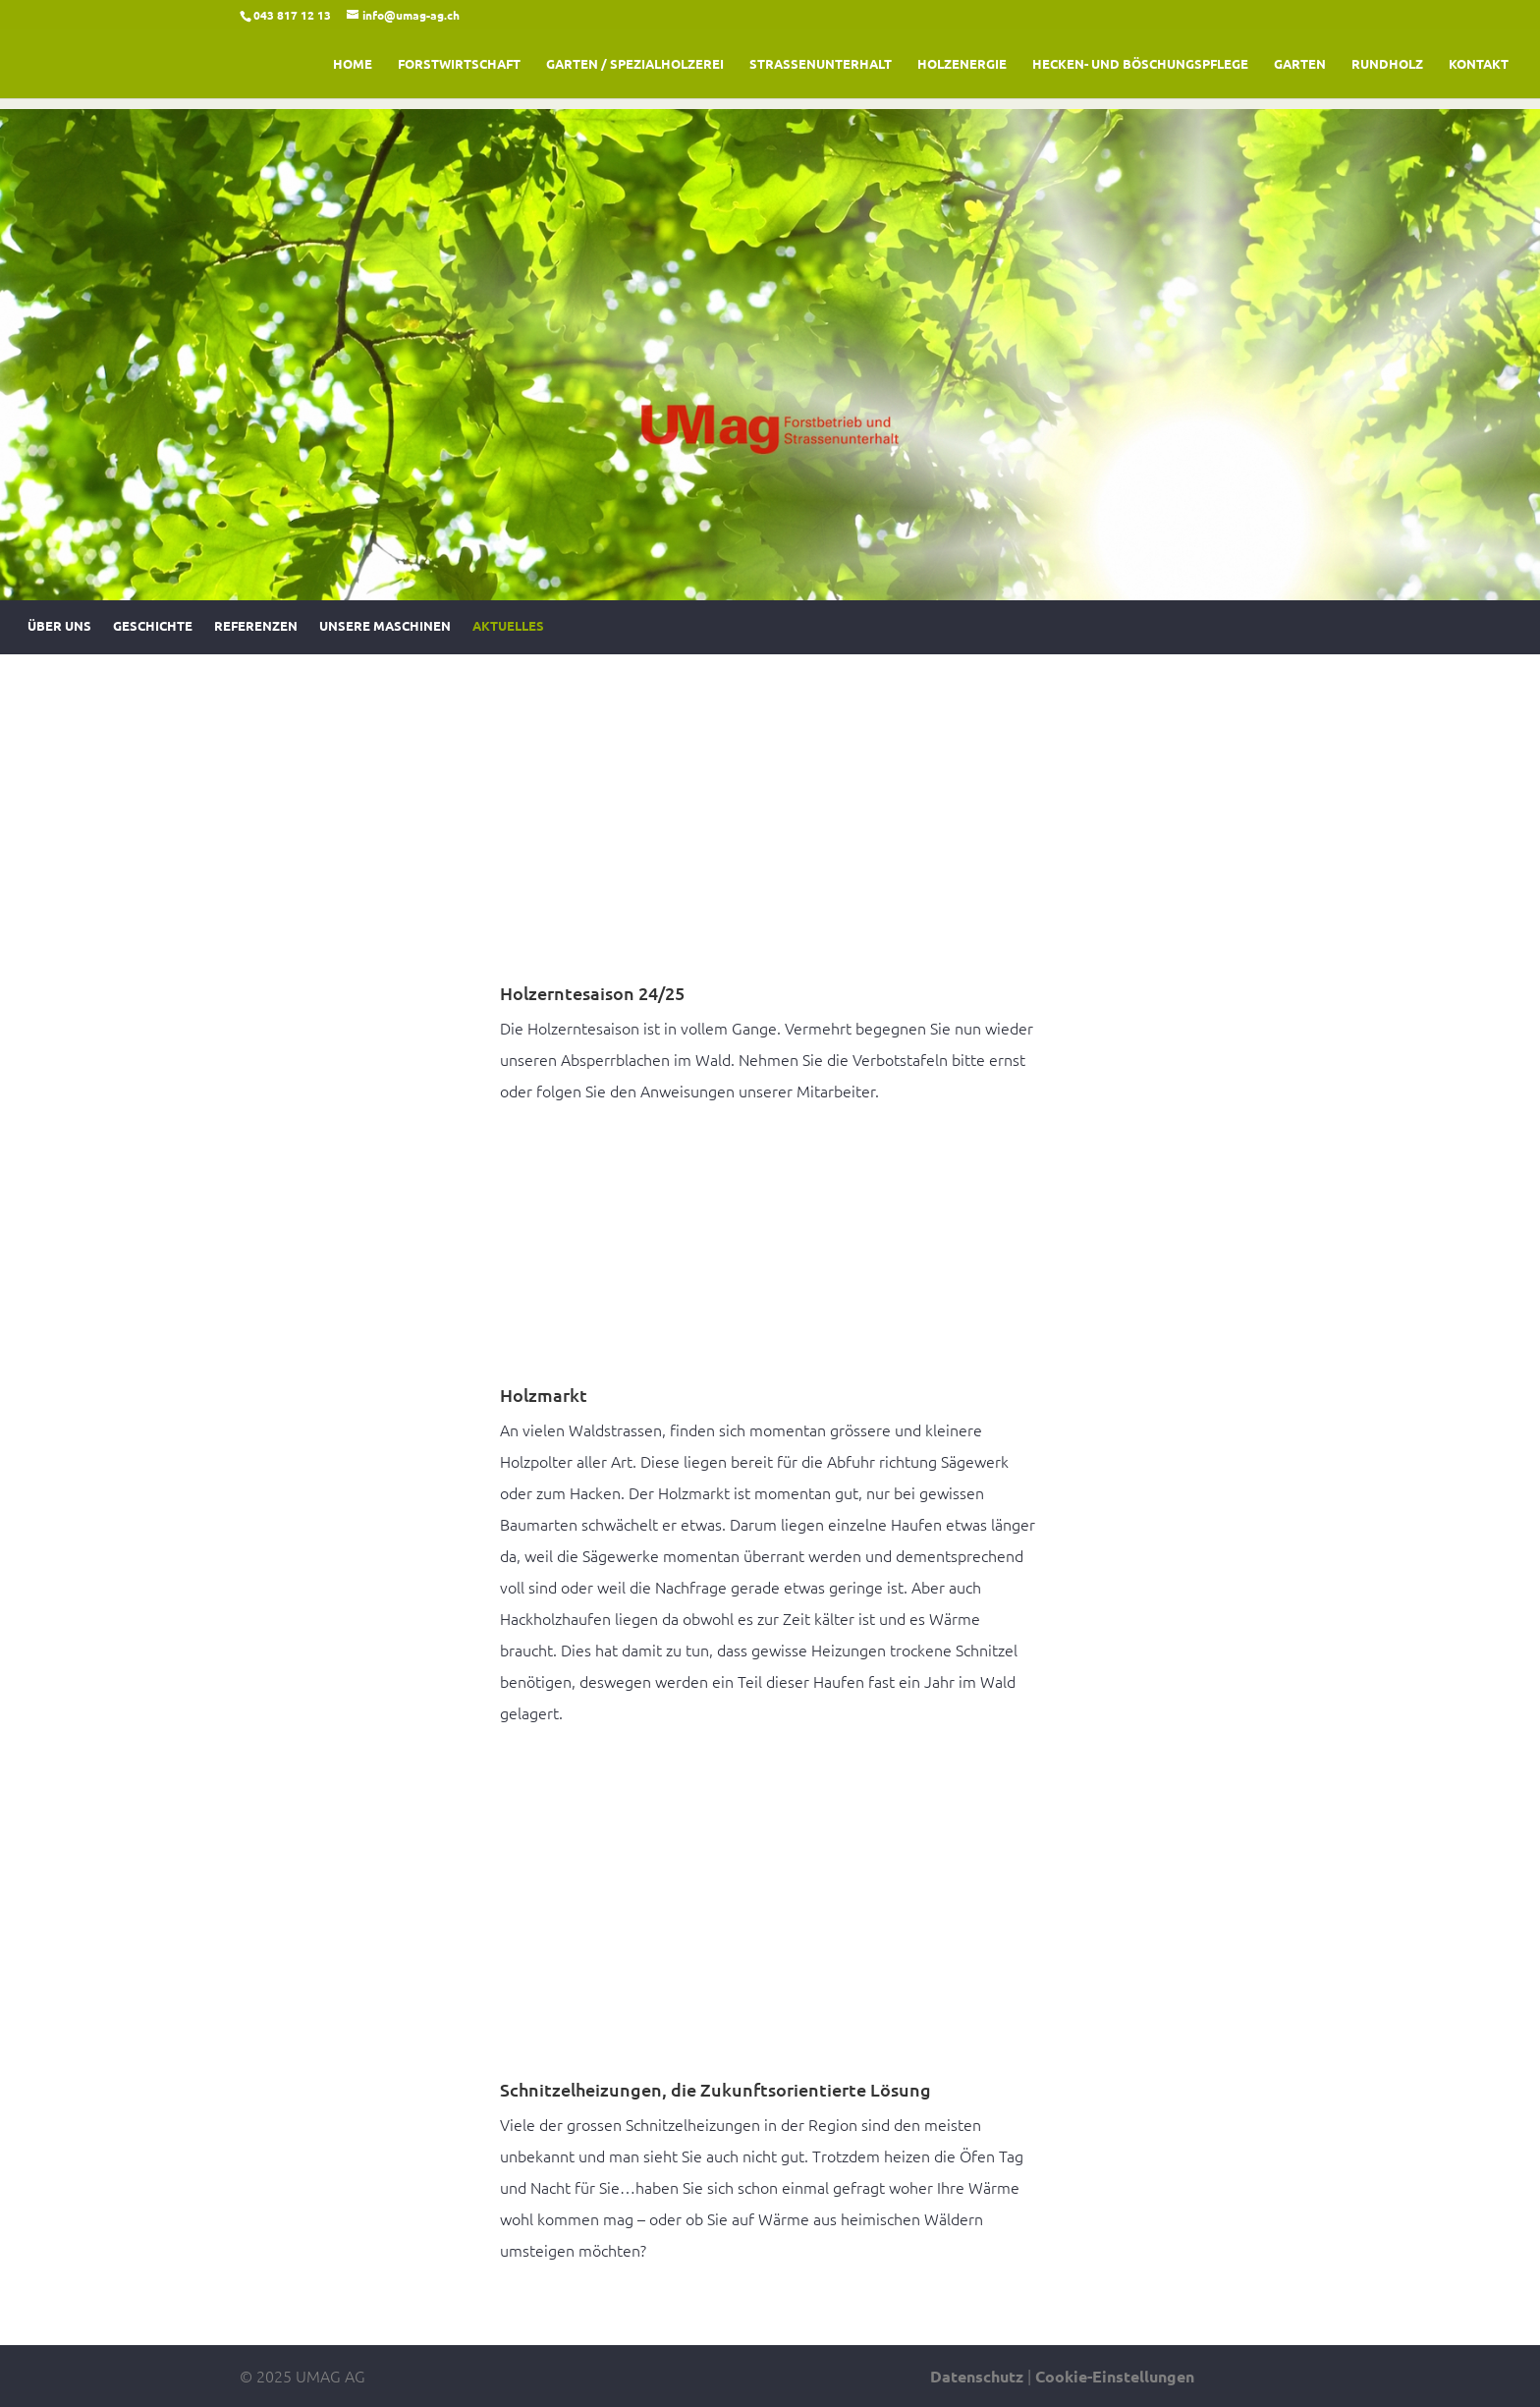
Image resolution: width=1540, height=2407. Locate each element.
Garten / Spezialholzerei (635, 64)
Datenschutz (976, 2376)
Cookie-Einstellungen (1114, 2376)
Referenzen (256, 630)
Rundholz (1387, 64)
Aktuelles (508, 630)
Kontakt (1479, 64)
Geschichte (152, 630)
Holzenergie (962, 64)
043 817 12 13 (292, 15)
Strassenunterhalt (820, 64)
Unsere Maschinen (385, 630)
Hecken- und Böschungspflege (1140, 64)
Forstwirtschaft (459, 64)
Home (352, 64)
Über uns (59, 630)
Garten (1300, 64)
